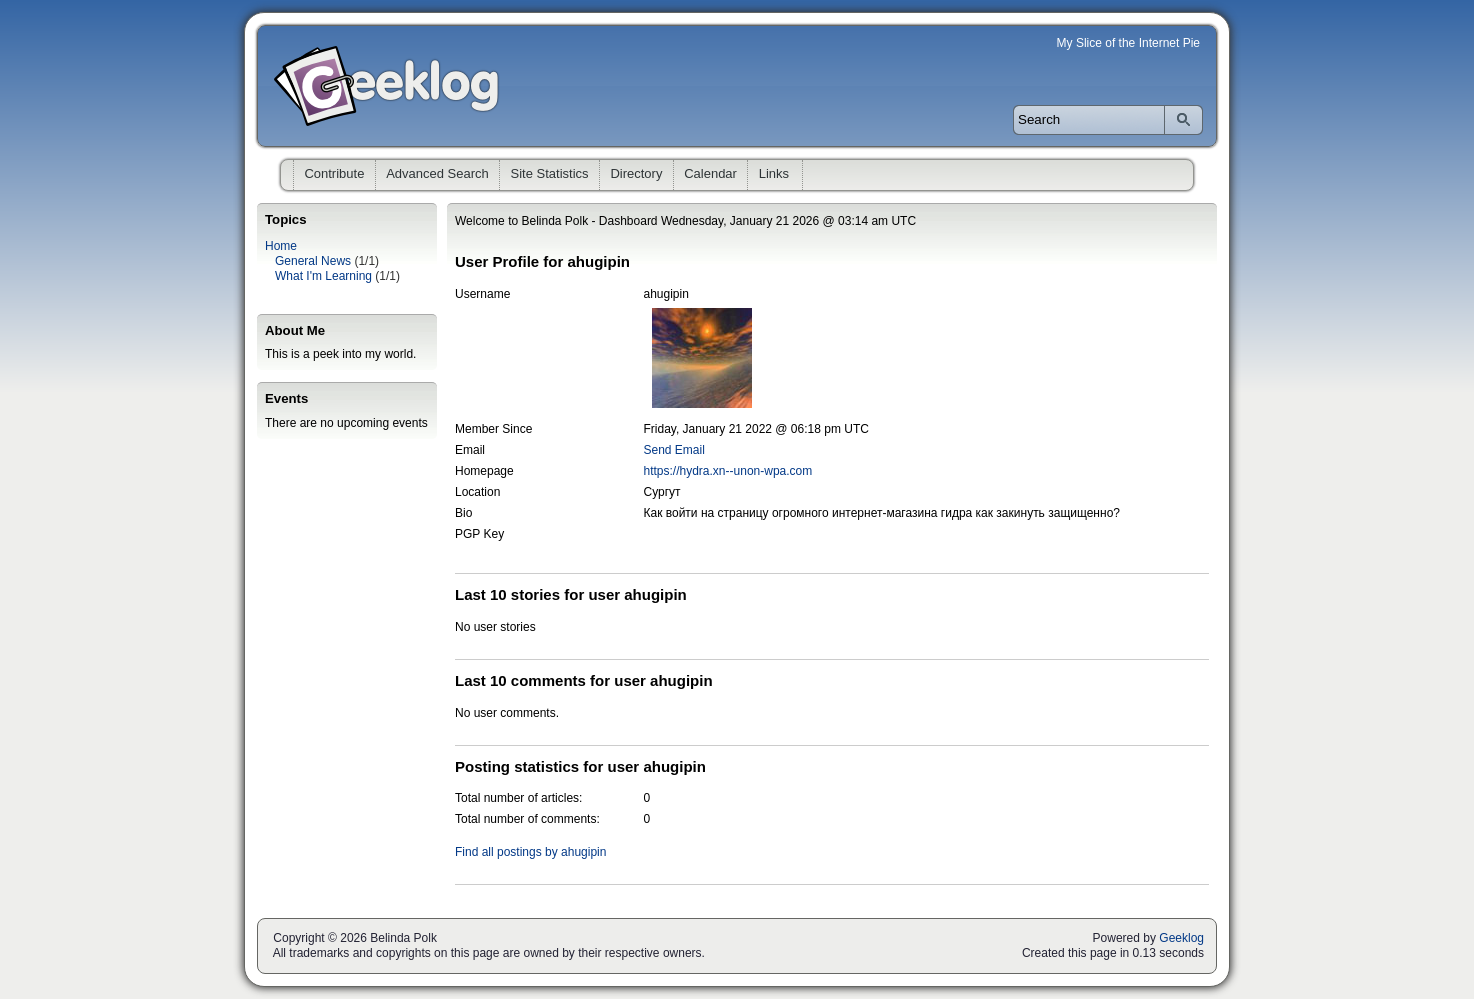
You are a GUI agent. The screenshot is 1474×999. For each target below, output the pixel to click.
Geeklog (1181, 938)
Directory (636, 173)
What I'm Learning (323, 276)
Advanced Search (437, 173)
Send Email (674, 450)
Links (774, 173)
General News (313, 261)
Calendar (710, 173)
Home (281, 246)
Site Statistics (550, 173)
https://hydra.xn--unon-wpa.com (728, 471)
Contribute (334, 173)
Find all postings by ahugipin (530, 852)
